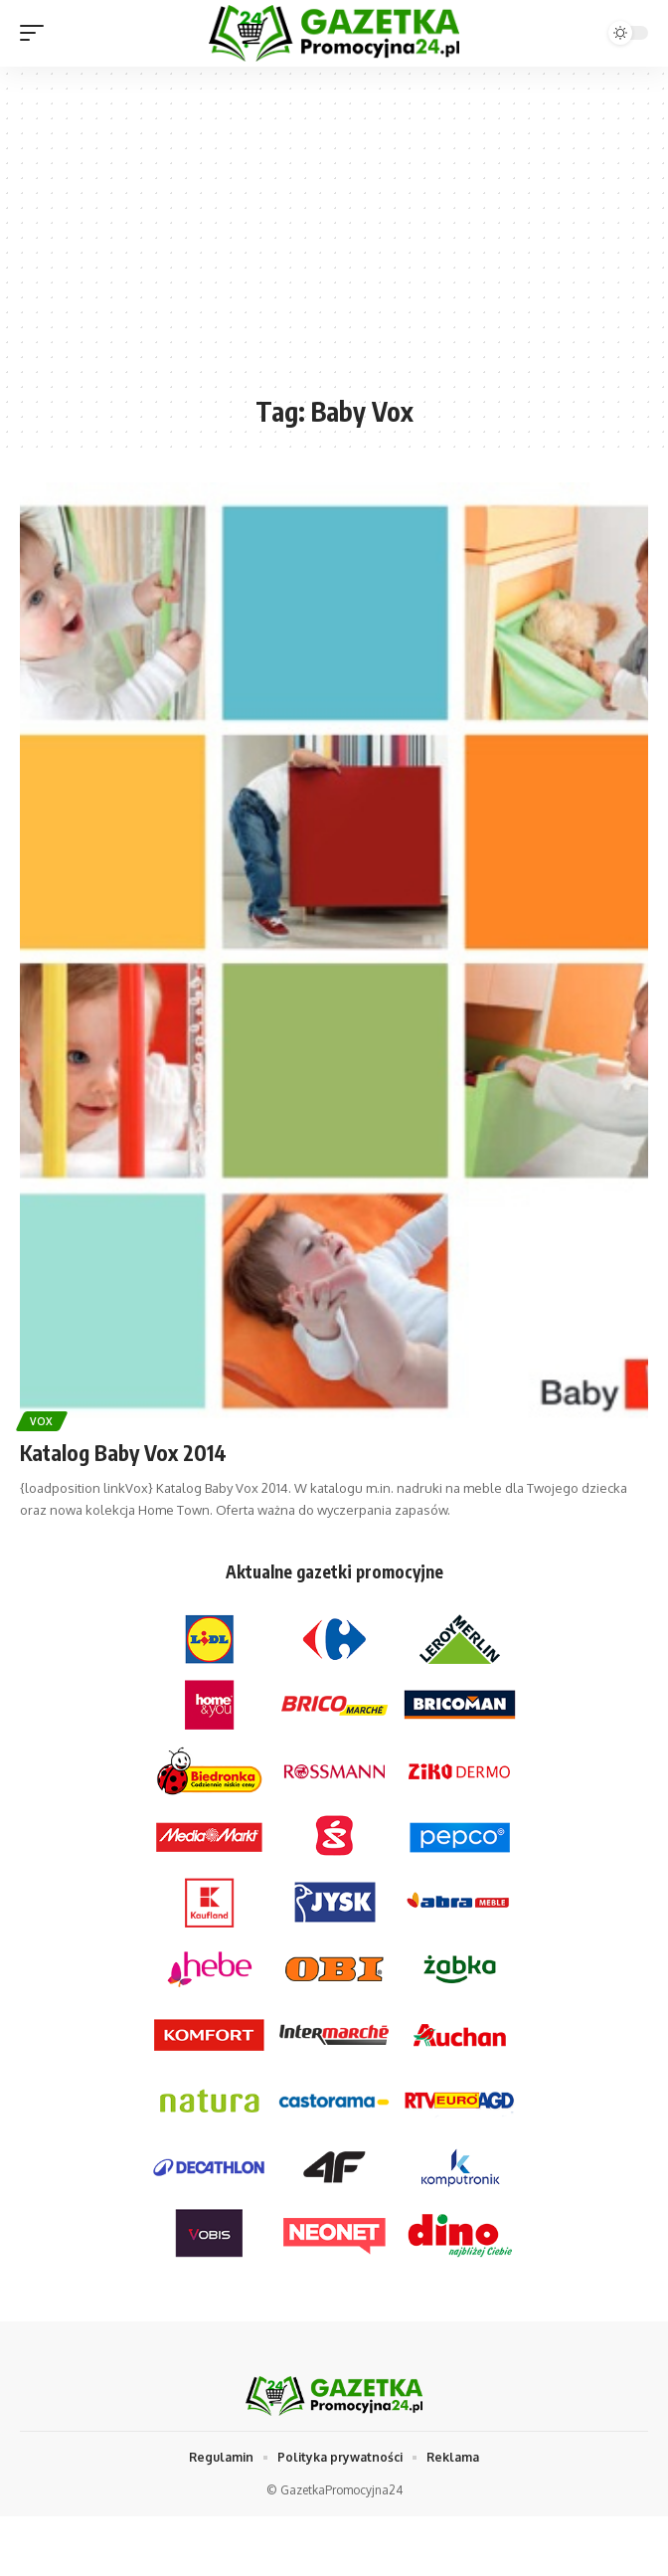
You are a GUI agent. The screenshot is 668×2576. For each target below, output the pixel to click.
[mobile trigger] (37, 33)
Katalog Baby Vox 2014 (123, 1452)
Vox (42, 1421)
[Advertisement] (334, 240)
